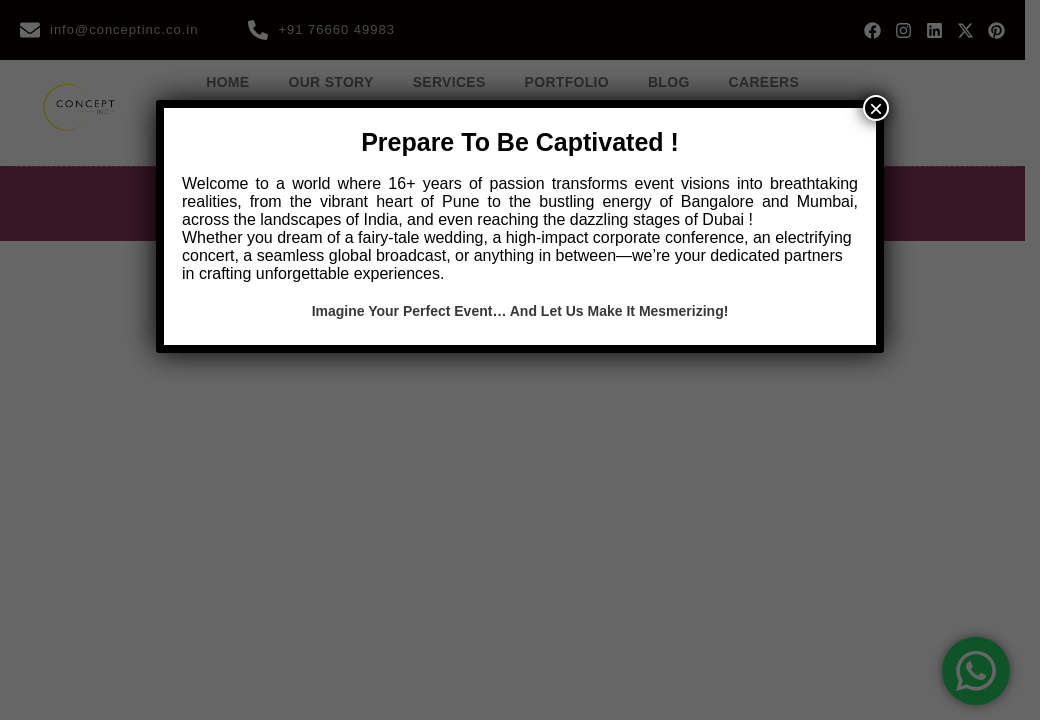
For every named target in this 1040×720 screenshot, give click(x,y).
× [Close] (876, 108)
